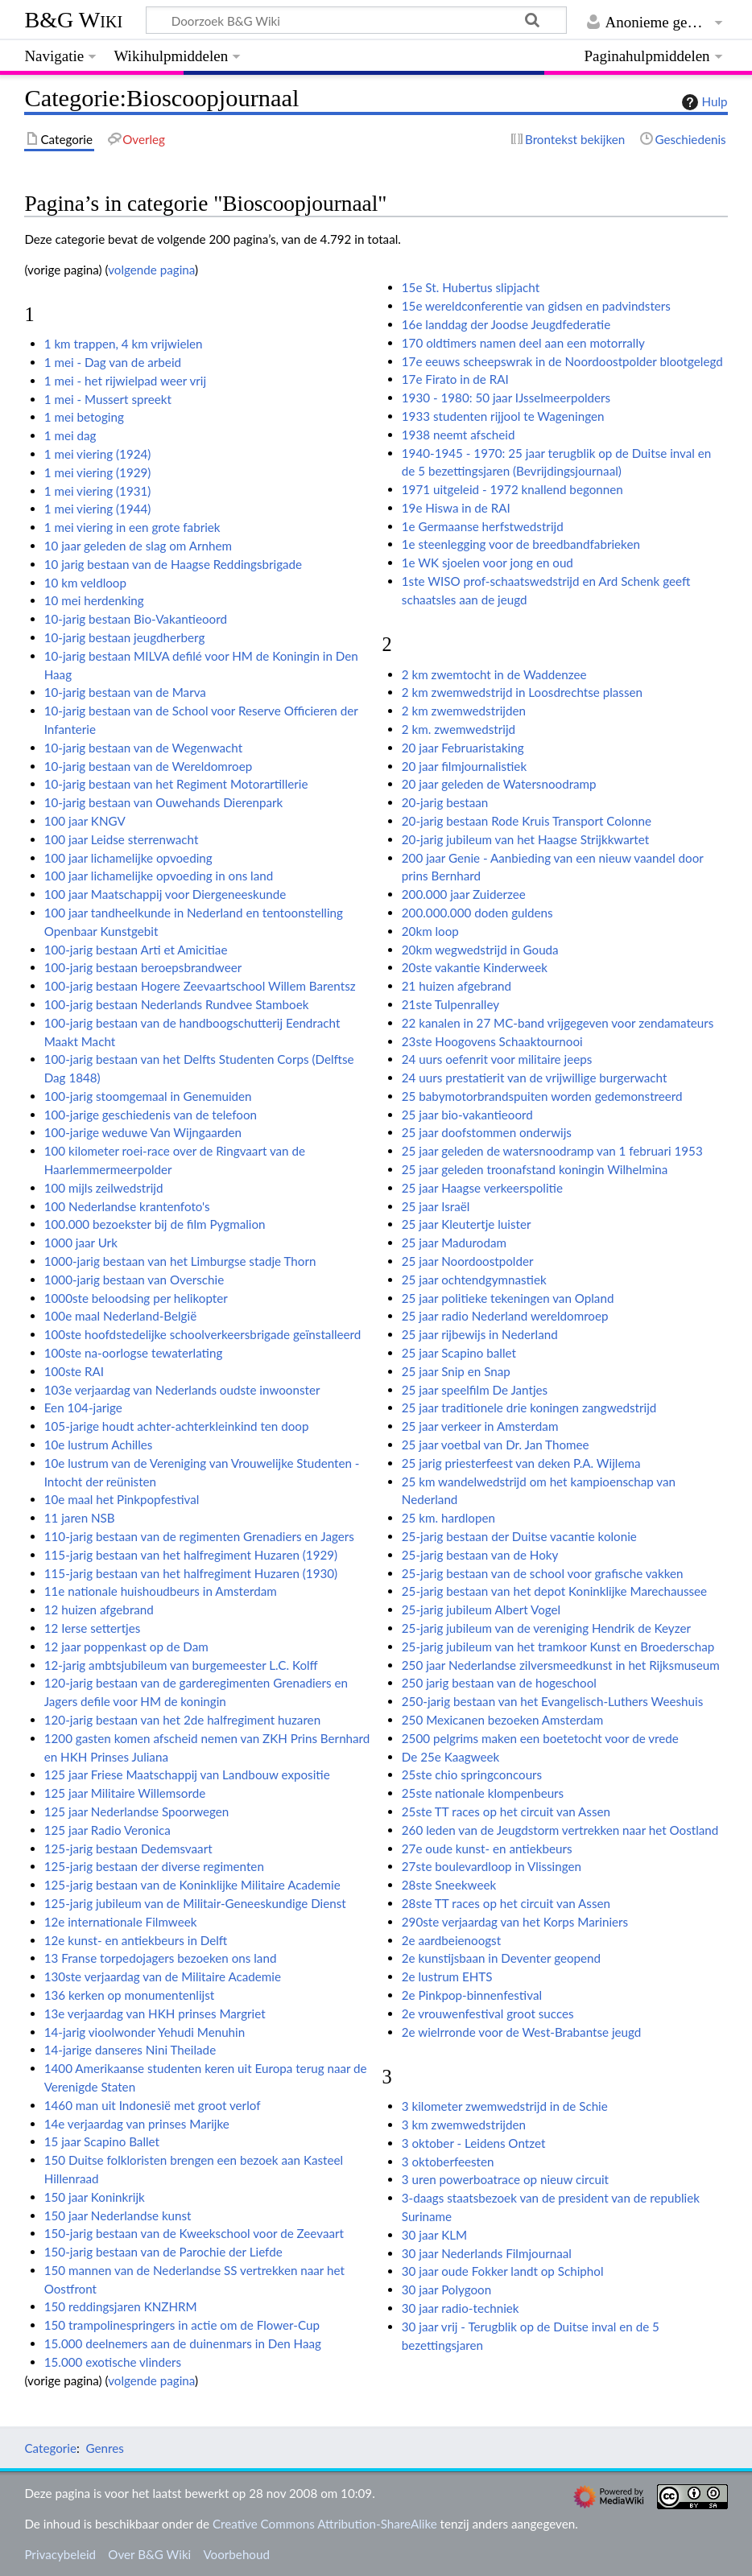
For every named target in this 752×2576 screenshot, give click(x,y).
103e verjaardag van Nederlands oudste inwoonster (182, 1390)
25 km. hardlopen (448, 1518)
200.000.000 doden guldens (477, 912)
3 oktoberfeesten (448, 2161)
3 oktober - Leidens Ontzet (474, 2143)
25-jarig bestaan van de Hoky (480, 1555)
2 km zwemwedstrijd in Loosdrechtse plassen (522, 692)
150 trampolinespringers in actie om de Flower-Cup (182, 2325)
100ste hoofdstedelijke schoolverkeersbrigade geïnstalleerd (203, 1334)
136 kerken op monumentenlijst (129, 1995)
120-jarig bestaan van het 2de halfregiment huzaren (182, 1720)
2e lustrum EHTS (447, 1976)
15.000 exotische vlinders (112, 2362)
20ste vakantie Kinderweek (474, 967)
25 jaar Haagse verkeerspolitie (482, 1188)
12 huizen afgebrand (99, 1609)
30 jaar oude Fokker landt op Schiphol (503, 2271)
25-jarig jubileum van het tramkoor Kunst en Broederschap (558, 1646)
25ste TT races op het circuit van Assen (506, 1811)
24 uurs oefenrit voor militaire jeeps (497, 1059)
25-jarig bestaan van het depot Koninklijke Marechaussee (554, 1591)
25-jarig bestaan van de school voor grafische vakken (543, 1573)
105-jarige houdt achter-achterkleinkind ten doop (176, 1426)
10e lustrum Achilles (98, 1444)
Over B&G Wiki (149, 2554)
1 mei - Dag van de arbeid (112, 362)
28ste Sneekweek (449, 1884)
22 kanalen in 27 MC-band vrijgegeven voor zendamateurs (558, 1023)
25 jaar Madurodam (454, 1242)
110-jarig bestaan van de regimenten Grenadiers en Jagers (199, 1536)
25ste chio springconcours (472, 1774)
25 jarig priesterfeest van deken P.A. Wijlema (521, 1463)
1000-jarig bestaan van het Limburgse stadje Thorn (180, 1261)
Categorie (50, 2448)
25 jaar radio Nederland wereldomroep (505, 1316)
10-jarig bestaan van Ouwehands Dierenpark (163, 802)
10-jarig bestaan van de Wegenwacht (143, 747)
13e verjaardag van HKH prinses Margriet (155, 2013)
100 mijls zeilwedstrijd (103, 1188)
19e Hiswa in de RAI (456, 508)
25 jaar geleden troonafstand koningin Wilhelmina (535, 1169)
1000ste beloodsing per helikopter (136, 1298)
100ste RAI (74, 1371)
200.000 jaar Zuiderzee (464, 894)
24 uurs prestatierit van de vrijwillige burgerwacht (534, 1077)
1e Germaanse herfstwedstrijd (483, 526)
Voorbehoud (236, 2554)
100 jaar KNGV (85, 821)
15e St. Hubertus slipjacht (470, 287)
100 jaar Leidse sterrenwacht (121, 839)
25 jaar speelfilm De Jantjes (474, 1390)
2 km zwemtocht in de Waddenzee (494, 674)
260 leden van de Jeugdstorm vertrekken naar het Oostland (560, 1830)
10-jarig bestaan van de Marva (125, 692)
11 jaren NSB (79, 1518)
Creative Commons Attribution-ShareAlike (325, 2523)
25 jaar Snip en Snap (456, 1371)
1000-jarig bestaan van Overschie (134, 1279)
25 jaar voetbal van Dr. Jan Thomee (495, 1444)
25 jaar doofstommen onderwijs (487, 1132)
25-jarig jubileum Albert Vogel (481, 1609)
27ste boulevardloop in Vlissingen (491, 1866)
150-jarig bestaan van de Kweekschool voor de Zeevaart (194, 2233)
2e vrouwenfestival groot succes (488, 2013)
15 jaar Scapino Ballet (101, 2141)
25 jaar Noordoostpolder (468, 1261)
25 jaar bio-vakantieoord (467, 1114)
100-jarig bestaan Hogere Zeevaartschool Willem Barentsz (200, 986)
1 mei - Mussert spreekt (107, 399)
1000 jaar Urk (81, 1242)
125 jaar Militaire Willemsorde (125, 1793)
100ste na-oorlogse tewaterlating (133, 1353)
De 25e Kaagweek (450, 1757)
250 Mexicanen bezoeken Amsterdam (503, 1720)
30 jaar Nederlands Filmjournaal (487, 2253)
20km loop (430, 931)
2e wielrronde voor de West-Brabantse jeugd (522, 2032)
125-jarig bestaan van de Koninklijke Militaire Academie (192, 1884)
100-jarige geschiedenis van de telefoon (150, 1114)
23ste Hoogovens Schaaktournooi (492, 1041)
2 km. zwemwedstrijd (458, 729)
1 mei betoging (84, 417)
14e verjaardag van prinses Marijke (136, 2123)
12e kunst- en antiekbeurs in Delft (136, 1940)
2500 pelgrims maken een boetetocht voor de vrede (540, 1738)
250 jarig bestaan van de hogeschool (499, 1682)
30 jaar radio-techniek (460, 2308)
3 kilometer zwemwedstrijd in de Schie (505, 2106)
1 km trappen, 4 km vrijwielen (123, 343)
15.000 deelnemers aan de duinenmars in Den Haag (182, 2343)
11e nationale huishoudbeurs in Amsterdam (160, 1591)
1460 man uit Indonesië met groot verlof (152, 2105)
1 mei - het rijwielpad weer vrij (125, 380)
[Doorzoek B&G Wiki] (356, 20)
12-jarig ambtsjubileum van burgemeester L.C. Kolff (181, 1665)
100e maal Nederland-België (120, 1316)
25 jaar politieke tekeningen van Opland (508, 1298)
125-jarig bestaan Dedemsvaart (128, 1848)
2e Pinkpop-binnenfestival (472, 1995)
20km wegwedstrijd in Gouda (480, 949)
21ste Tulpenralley (450, 1004)
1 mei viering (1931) (97, 491)
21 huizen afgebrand (456, 986)
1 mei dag (70, 435)
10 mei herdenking (94, 600)
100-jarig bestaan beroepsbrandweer (143, 967)
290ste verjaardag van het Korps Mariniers (515, 1921)
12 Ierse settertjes (92, 1628)
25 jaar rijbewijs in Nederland (480, 1334)
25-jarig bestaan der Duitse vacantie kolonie (519, 1536)
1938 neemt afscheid (458, 434)
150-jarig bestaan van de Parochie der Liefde (163, 2251)
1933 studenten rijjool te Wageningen (503, 416)
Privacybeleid (60, 2554)
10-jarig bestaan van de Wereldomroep (148, 766)
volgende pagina (151, 269)
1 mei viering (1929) (97, 472)
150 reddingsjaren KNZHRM (120, 2306)
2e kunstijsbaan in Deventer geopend (501, 1958)
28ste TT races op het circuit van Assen (506, 1903)
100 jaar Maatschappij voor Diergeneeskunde (165, 894)
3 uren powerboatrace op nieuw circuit (505, 2179)
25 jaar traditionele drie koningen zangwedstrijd (529, 1407)
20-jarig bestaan (445, 802)
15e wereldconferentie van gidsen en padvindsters (536, 306)
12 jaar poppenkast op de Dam (126, 1646)
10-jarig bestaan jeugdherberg (124, 637)
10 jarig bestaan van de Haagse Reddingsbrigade (173, 564)
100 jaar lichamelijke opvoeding (128, 858)
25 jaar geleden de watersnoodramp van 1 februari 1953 (552, 1151)
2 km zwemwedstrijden (464, 710)
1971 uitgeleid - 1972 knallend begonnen (512, 489)
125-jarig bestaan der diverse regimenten (154, 1866)
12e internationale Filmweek (120, 1921)
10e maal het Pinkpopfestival (122, 1499)
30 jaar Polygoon (446, 2289)
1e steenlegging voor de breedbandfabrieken (521, 544)
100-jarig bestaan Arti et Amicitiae (136, 949)
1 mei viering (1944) (97, 508)
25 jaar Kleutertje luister (466, 1224)
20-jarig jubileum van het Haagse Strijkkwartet (525, 839)
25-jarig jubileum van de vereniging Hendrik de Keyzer (546, 1628)
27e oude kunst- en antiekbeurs (487, 1848)
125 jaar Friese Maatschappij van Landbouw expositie (187, 1774)
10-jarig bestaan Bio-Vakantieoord (135, 619)
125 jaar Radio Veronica (107, 1830)
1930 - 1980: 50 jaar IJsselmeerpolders (506, 397)
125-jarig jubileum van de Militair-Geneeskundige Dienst (195, 1903)
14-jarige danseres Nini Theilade (130, 2049)
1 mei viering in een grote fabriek (132, 527)
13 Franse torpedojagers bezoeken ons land (160, 1958)
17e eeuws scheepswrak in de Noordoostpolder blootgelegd (562, 361)
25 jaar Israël (436, 1206)
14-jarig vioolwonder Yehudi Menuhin (145, 2032)
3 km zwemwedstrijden (464, 2124)
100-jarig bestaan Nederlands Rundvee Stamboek (176, 1004)
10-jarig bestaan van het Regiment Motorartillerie (176, 784)
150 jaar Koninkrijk (94, 2197)
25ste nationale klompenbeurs (483, 1793)
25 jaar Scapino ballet (459, 1353)
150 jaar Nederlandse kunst (118, 2215)
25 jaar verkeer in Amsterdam (480, 1426)
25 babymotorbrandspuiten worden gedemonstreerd (542, 1096)
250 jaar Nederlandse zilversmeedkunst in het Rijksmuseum (561, 1665)
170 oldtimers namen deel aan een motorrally (523, 343)
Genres (104, 2448)
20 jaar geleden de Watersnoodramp (499, 784)
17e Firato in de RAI (455, 379)
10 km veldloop (85, 582)
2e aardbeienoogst (451, 1940)
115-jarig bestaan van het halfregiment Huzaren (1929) (190, 1555)
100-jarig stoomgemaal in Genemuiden (148, 1096)
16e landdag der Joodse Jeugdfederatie (506, 324)
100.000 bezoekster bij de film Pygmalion (155, 1224)
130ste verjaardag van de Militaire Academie (162, 1976)
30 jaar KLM (434, 2235)
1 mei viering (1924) (97, 454)
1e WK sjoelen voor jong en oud (487, 562)
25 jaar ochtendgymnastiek (474, 1279)
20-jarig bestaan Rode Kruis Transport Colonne (526, 821)
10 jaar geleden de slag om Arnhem (138, 545)
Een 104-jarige (83, 1407)
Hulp (703, 102)
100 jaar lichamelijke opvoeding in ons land (159, 875)
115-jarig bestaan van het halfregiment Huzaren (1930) (190, 1573)
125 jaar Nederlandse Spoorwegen (136, 1811)
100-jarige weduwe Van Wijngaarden (143, 1132)
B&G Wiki (73, 19)
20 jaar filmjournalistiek (464, 766)
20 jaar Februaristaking (463, 747)
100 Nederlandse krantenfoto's (127, 1206)
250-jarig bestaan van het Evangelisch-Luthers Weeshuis (552, 1701)
